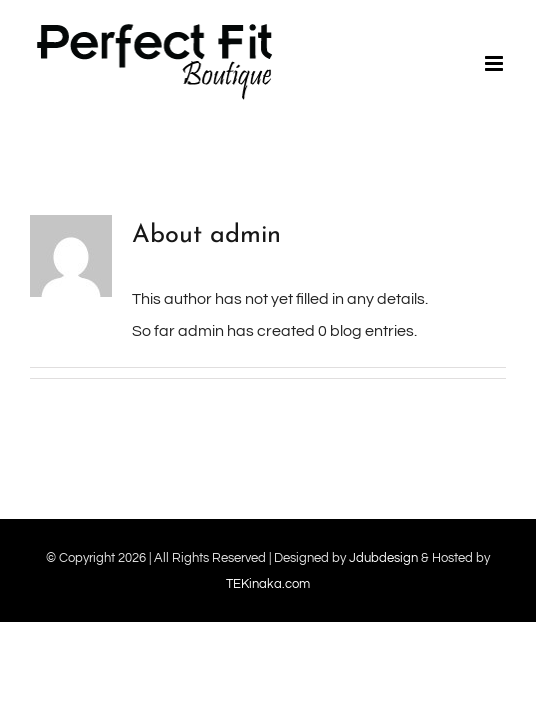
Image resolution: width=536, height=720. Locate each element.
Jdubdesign (383, 558)
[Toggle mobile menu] (495, 63)
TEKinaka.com (268, 584)
